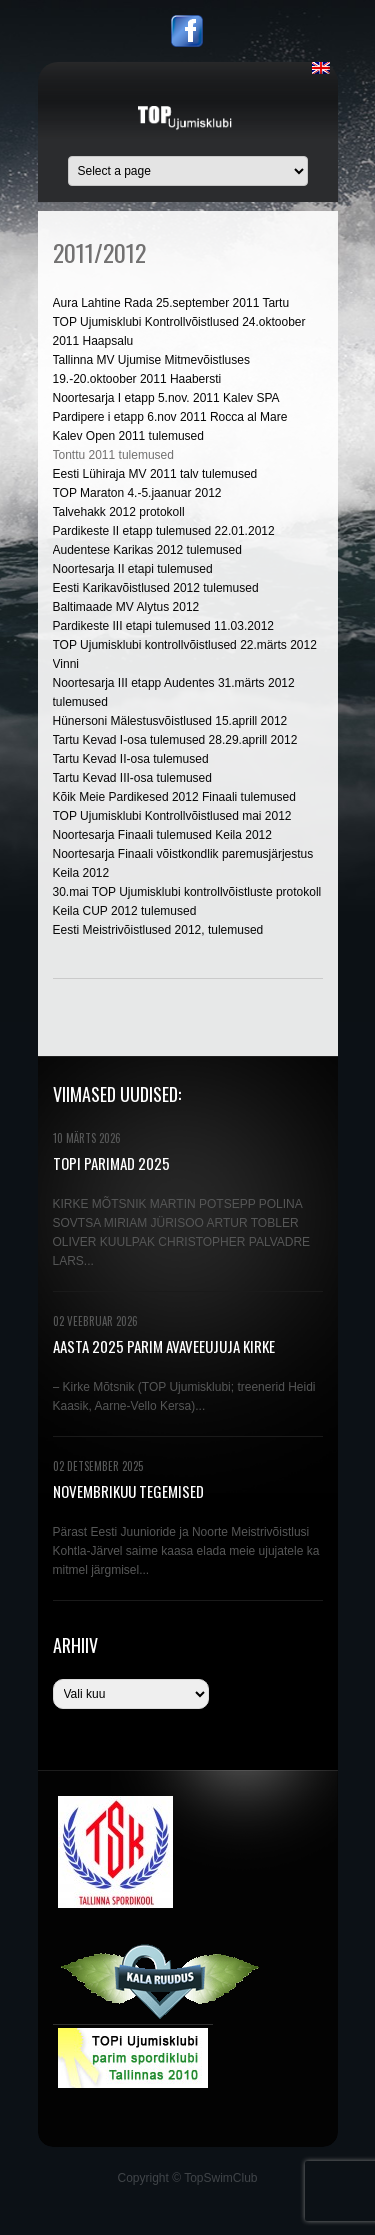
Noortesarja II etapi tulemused (133, 569)
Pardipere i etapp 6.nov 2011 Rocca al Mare (170, 417)
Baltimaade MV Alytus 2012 (126, 607)
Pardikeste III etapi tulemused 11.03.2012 (163, 626)
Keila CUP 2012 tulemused (125, 911)
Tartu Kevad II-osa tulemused (131, 759)
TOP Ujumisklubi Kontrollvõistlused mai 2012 (172, 816)
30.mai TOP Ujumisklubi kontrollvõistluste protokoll (187, 892)
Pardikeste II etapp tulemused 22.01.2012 (164, 531)
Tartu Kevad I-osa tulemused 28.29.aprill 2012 (175, 740)
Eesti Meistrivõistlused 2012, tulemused (158, 930)
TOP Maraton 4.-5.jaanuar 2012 (137, 493)
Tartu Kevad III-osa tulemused (132, 778)
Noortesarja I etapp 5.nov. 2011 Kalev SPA (166, 398)
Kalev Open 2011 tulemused (128, 436)
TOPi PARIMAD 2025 (111, 1163)
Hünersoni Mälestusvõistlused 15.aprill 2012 (170, 721)
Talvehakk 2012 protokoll (119, 512)
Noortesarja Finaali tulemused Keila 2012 (162, 835)
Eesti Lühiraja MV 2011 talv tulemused (155, 474)
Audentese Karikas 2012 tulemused (147, 550)
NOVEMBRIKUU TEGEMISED (128, 1491)
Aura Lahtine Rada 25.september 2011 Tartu (171, 303)
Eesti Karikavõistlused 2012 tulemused (156, 588)
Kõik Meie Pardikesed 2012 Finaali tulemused (174, 797)
